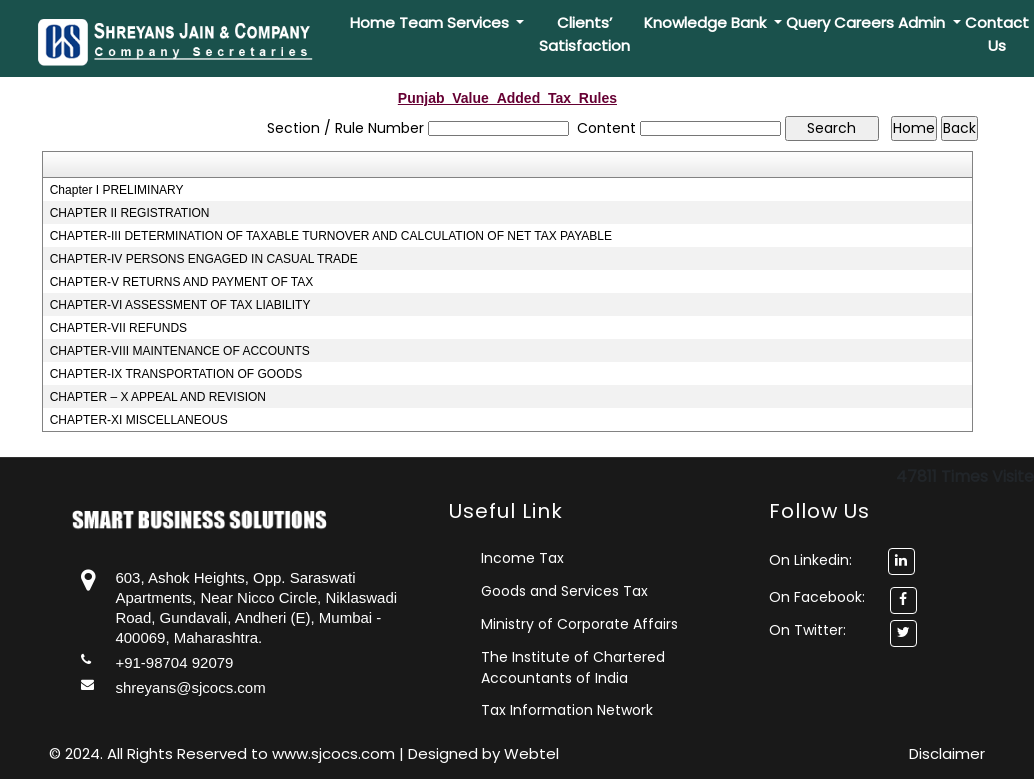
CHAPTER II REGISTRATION (130, 213)
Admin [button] (923, 22)
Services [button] (480, 22)
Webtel (531, 753)
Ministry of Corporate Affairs (579, 624)
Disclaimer (947, 753)
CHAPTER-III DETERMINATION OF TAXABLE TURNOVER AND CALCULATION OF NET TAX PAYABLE (331, 236)
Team (421, 22)
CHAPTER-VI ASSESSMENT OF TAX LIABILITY (180, 305)
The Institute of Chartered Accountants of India (573, 667)
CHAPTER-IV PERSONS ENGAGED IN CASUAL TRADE (204, 259)
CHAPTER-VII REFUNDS (118, 328)
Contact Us (997, 34)
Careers (864, 22)
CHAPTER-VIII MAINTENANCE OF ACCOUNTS (180, 351)
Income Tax (522, 558)
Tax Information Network (567, 710)
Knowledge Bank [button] (707, 22)
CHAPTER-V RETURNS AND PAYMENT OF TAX (182, 282)
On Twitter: (807, 630)
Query (808, 22)
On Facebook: (817, 597)
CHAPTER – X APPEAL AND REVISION (158, 397)
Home (372, 22)
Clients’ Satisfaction (584, 34)
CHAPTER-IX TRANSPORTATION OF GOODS (176, 374)
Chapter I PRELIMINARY (117, 190)
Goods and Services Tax (564, 591)
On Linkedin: (842, 560)
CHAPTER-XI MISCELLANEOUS (139, 420)
